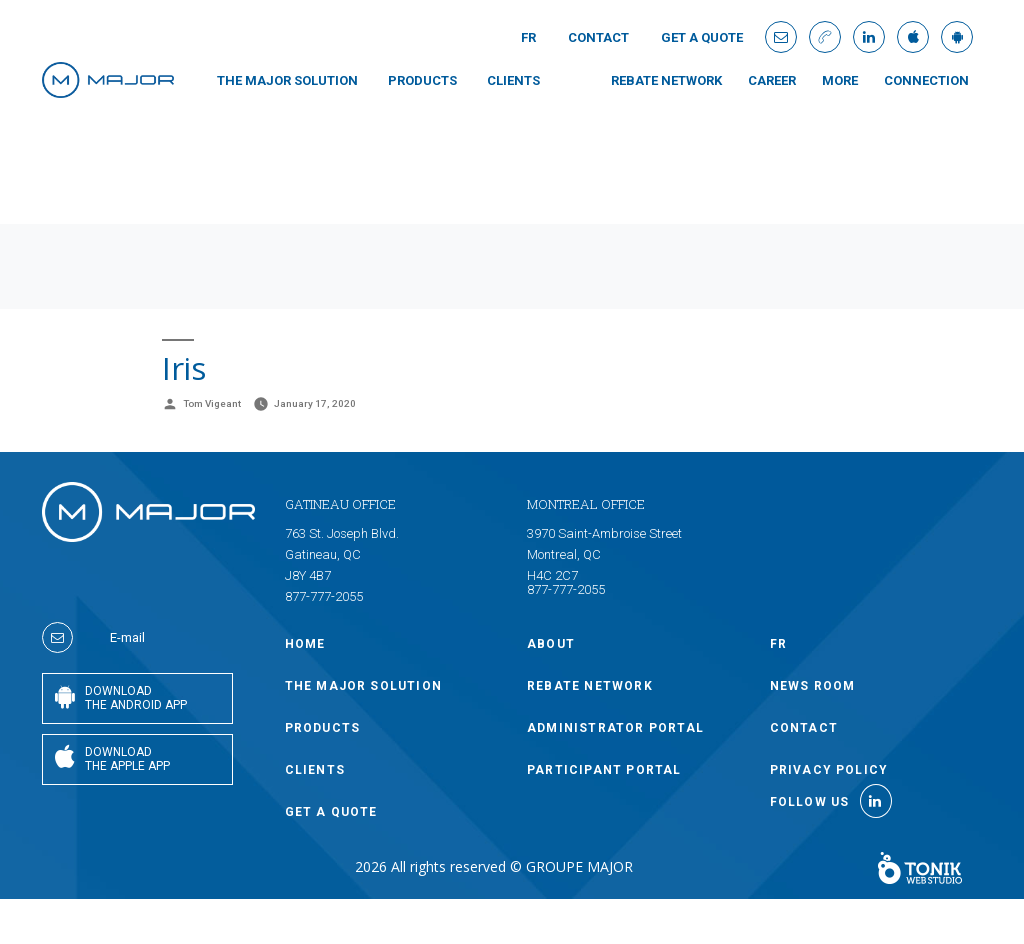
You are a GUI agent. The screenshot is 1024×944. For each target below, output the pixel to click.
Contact (598, 37)
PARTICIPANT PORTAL (604, 770)
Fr (528, 37)
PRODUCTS (422, 80)
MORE (840, 80)
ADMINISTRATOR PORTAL (615, 728)
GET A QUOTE (702, 37)
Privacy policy (829, 770)
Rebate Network (666, 80)
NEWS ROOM (813, 686)
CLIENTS (513, 80)
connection (926, 80)
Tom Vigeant (212, 403)
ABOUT (551, 644)
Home (305, 644)
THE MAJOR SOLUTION (287, 80)
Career (772, 80)
